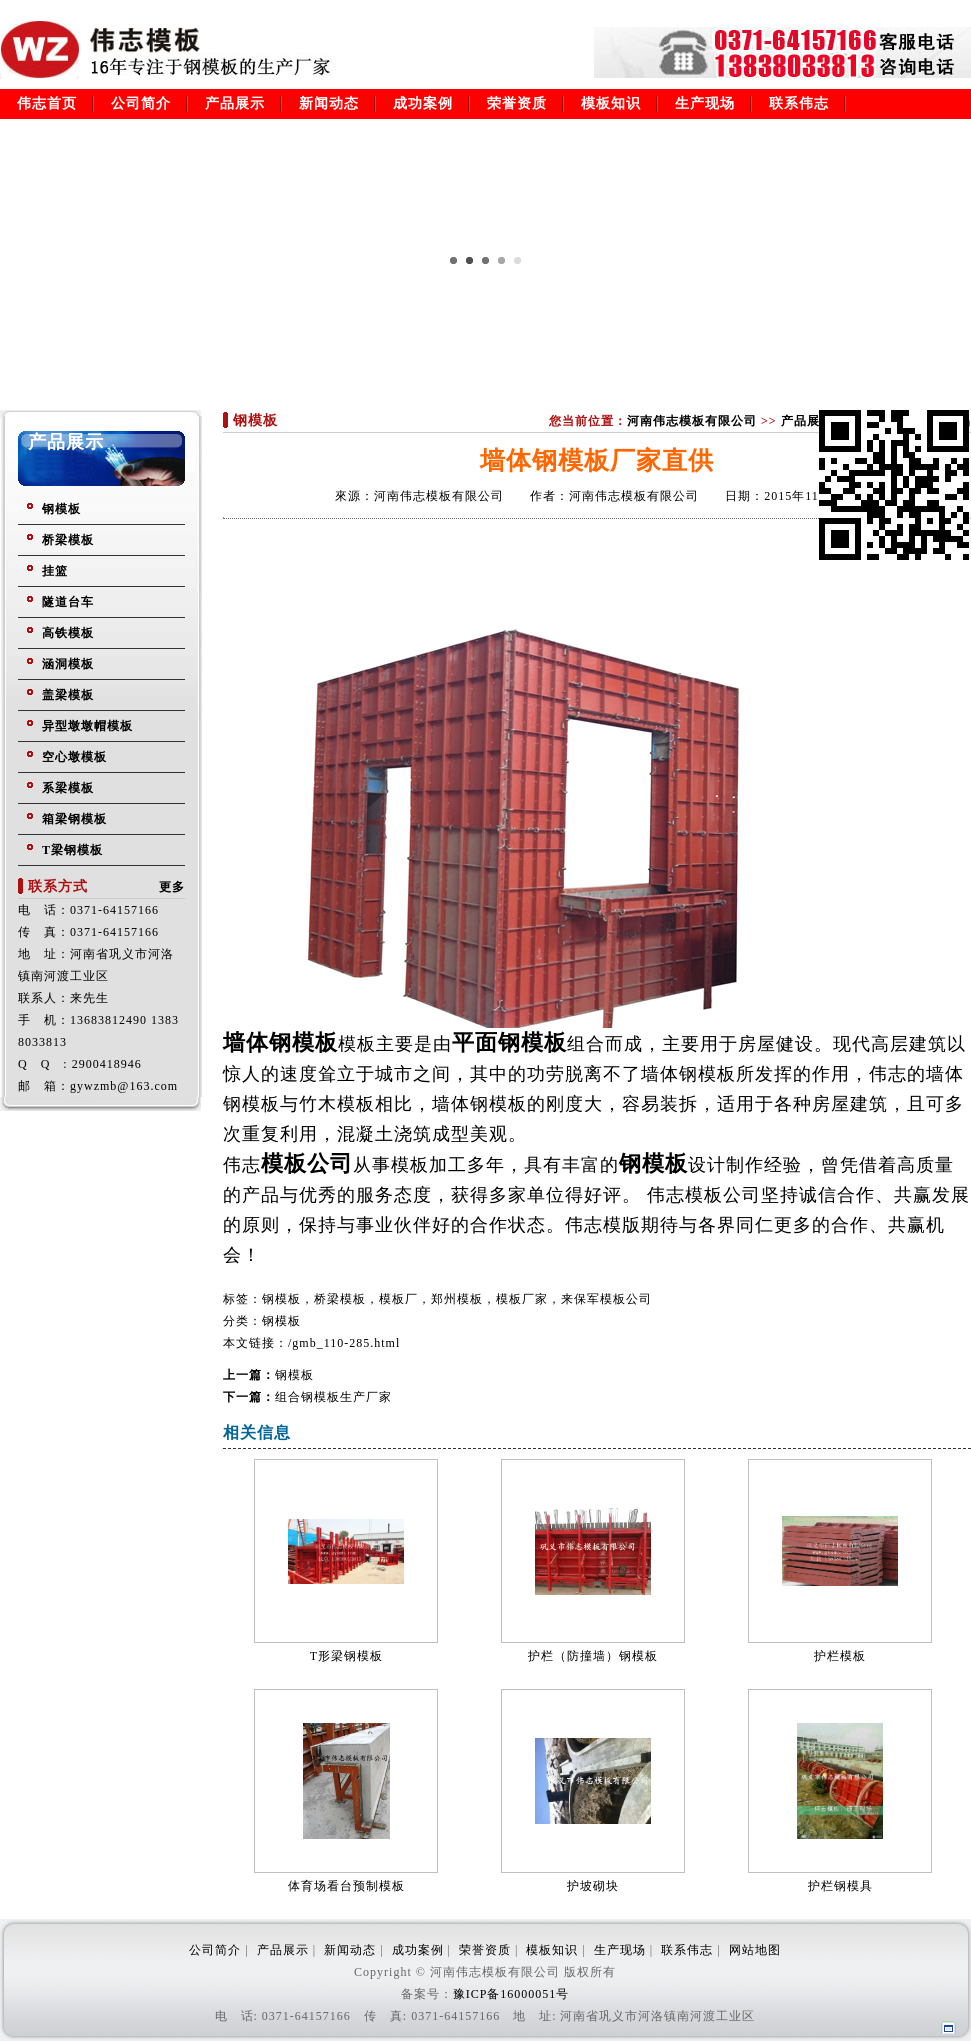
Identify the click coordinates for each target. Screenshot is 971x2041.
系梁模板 (68, 788)
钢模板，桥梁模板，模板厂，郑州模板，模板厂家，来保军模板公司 (457, 1299)
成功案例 (423, 103)
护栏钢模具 (840, 1886)
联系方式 (58, 886)
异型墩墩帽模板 (87, 726)
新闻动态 (329, 103)
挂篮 (55, 571)
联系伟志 (799, 103)
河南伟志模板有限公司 (692, 421)
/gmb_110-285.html (344, 1343)
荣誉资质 (517, 103)
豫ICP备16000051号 (511, 1994)
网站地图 (755, 1950)
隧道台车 (68, 602)
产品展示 (235, 103)
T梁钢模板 (72, 850)
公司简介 (141, 103)
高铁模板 (68, 633)
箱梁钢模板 (74, 819)
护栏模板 (840, 1656)
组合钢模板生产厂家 (333, 1397)
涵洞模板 (68, 664)
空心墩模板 (74, 757)
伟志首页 (47, 103)
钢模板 (61, 509)
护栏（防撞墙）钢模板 (593, 1656)
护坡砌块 (593, 1886)
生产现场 (705, 103)
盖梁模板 (68, 695)
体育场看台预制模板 (346, 1886)
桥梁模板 (68, 540)
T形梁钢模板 (346, 1656)
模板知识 (611, 103)
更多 (172, 887)
